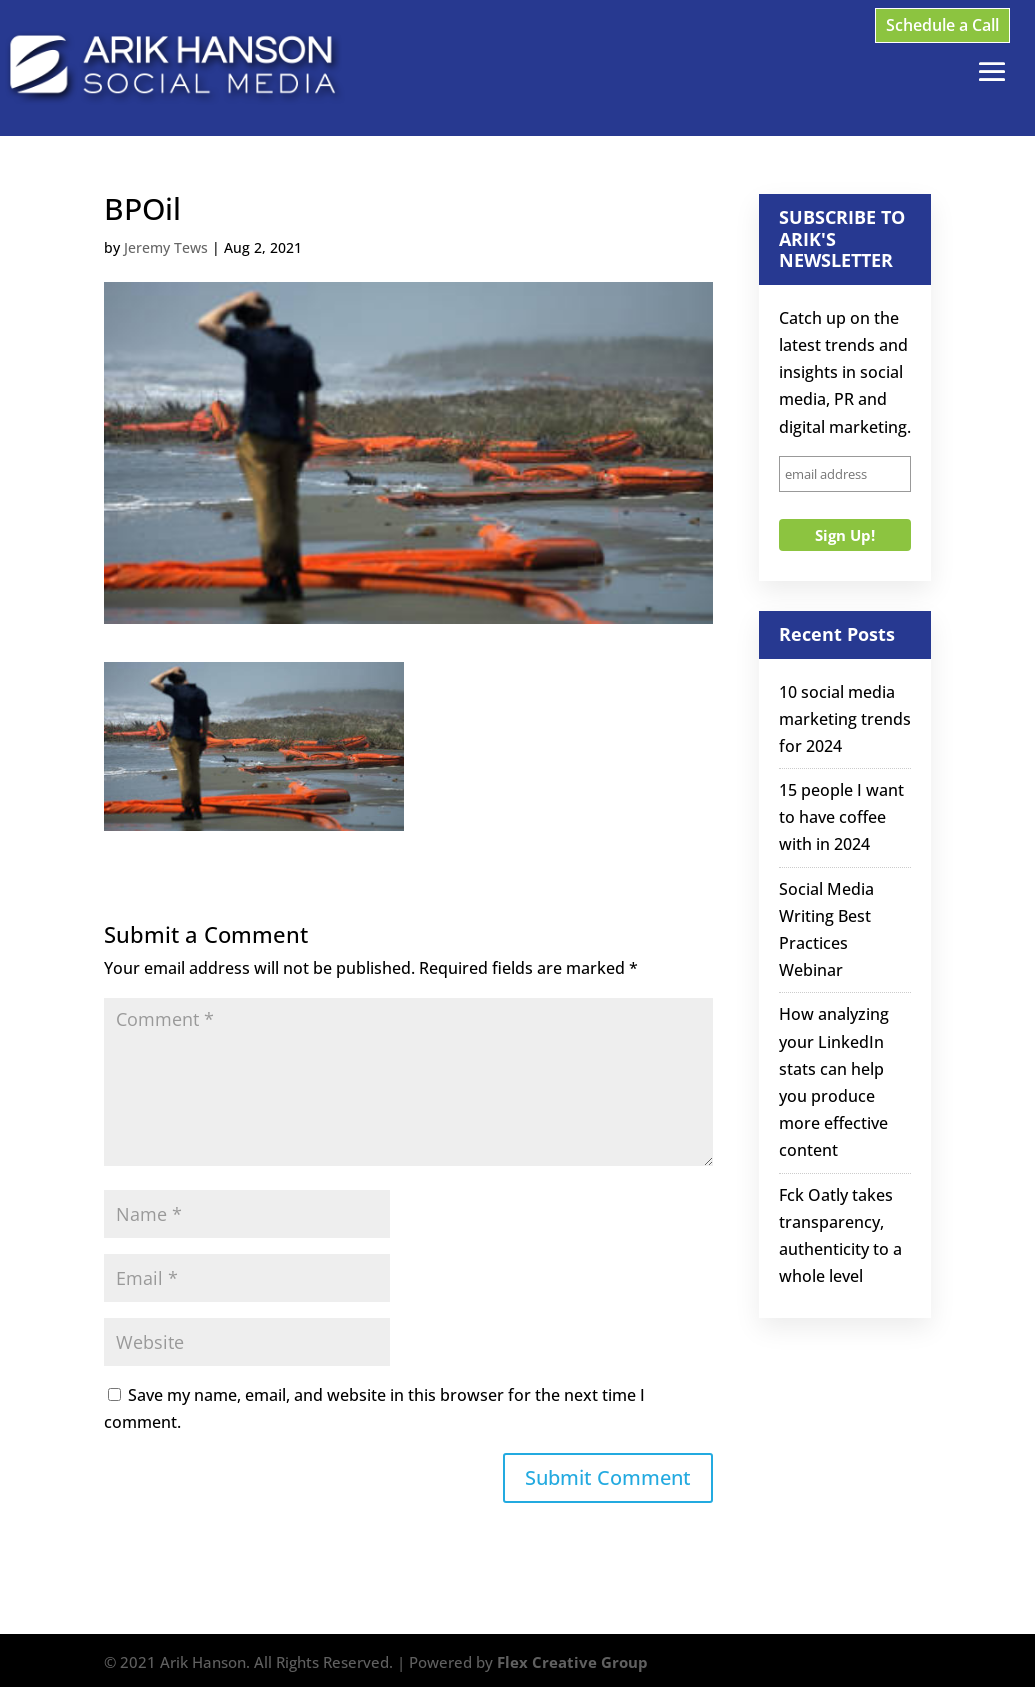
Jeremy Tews (166, 247)
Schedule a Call (942, 25)
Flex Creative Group (572, 1662)
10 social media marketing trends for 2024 (845, 719)
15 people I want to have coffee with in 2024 (841, 817)
